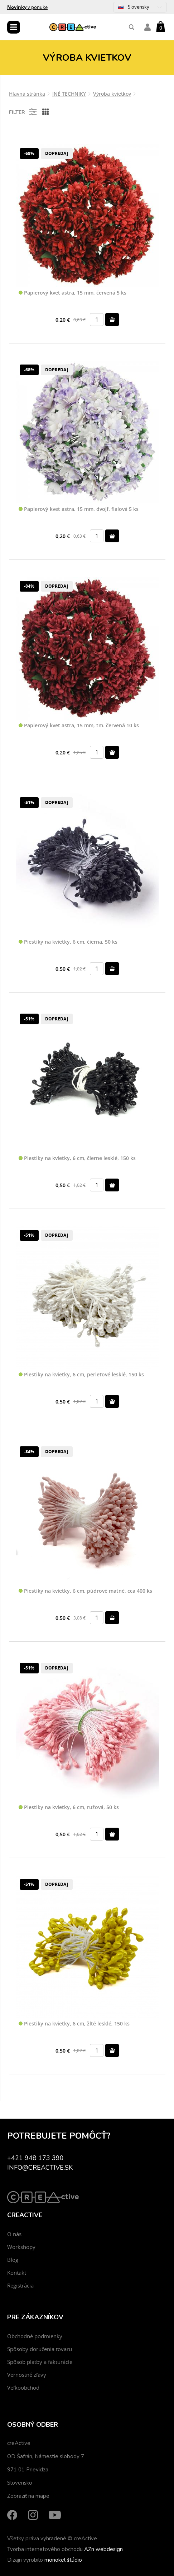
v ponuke (27, 7)
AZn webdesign (103, 2549)
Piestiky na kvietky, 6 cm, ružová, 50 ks (69, 1807)
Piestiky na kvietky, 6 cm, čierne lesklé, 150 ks (77, 1158)
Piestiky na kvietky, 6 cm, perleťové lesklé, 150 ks (81, 1375)
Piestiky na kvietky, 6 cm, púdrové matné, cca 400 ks (85, 1591)
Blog (12, 2259)
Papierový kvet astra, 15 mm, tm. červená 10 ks (79, 726)
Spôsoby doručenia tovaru (39, 2348)
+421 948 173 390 (35, 2158)
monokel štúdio (63, 2560)
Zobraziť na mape (28, 2496)
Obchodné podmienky (34, 2336)
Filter (23, 112)
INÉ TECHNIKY (69, 93)
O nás (14, 2234)
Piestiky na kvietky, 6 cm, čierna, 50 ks (68, 942)
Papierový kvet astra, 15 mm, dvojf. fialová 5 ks (79, 509)
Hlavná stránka (27, 93)
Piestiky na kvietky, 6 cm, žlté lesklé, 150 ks (74, 2024)
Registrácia (20, 2285)
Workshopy (21, 2246)
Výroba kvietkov (112, 93)
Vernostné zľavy (26, 2374)
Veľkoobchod (23, 2387)
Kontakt (16, 2272)
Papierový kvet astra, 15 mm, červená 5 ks (72, 293)
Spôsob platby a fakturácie (39, 2361)
